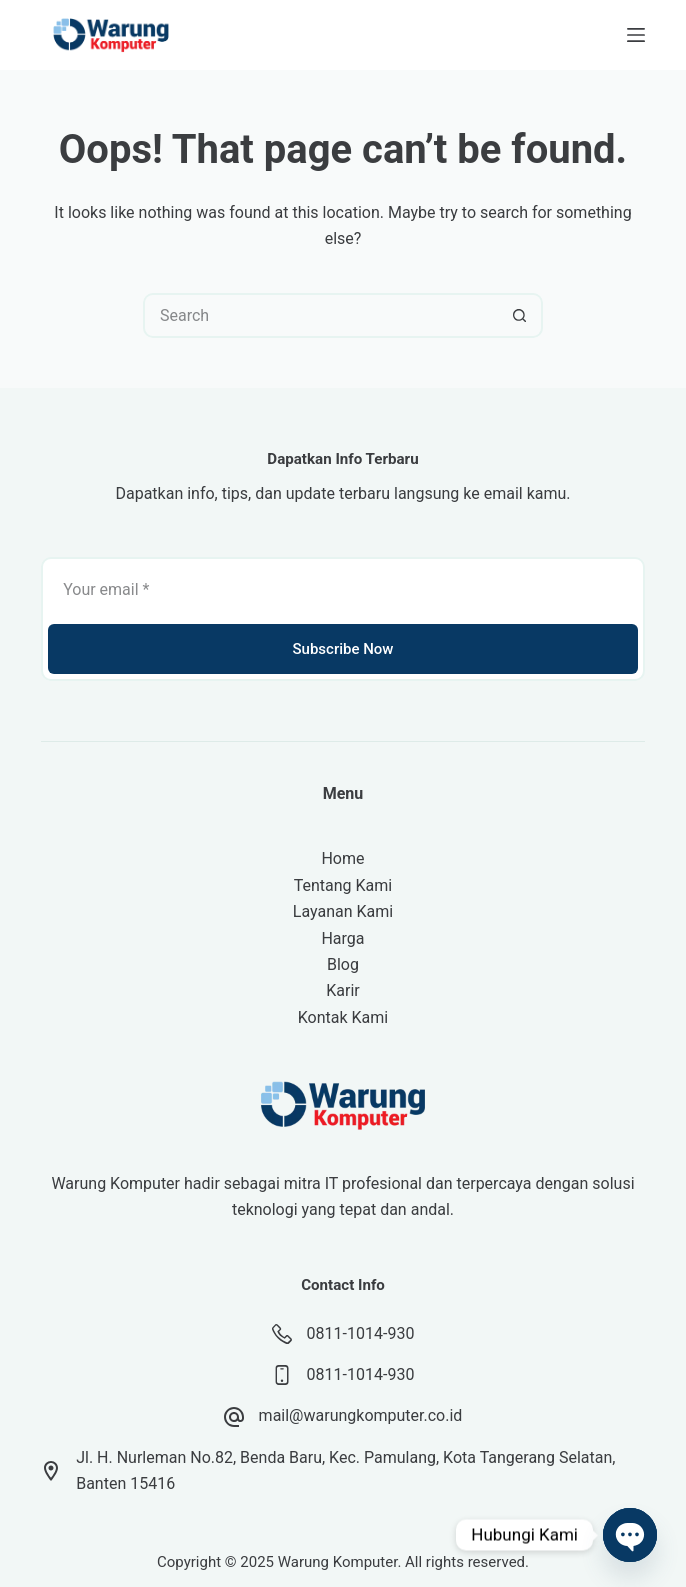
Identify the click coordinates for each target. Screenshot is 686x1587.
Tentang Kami (343, 885)
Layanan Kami (343, 911)
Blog (343, 964)
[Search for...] (320, 315)
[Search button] (520, 315)
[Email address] (343, 589)
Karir (342, 990)
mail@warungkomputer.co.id (361, 1415)
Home (342, 858)
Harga (342, 938)
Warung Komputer (338, 1562)
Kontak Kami (343, 1017)
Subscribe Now (342, 649)
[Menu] (636, 35)
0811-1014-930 (361, 1333)
